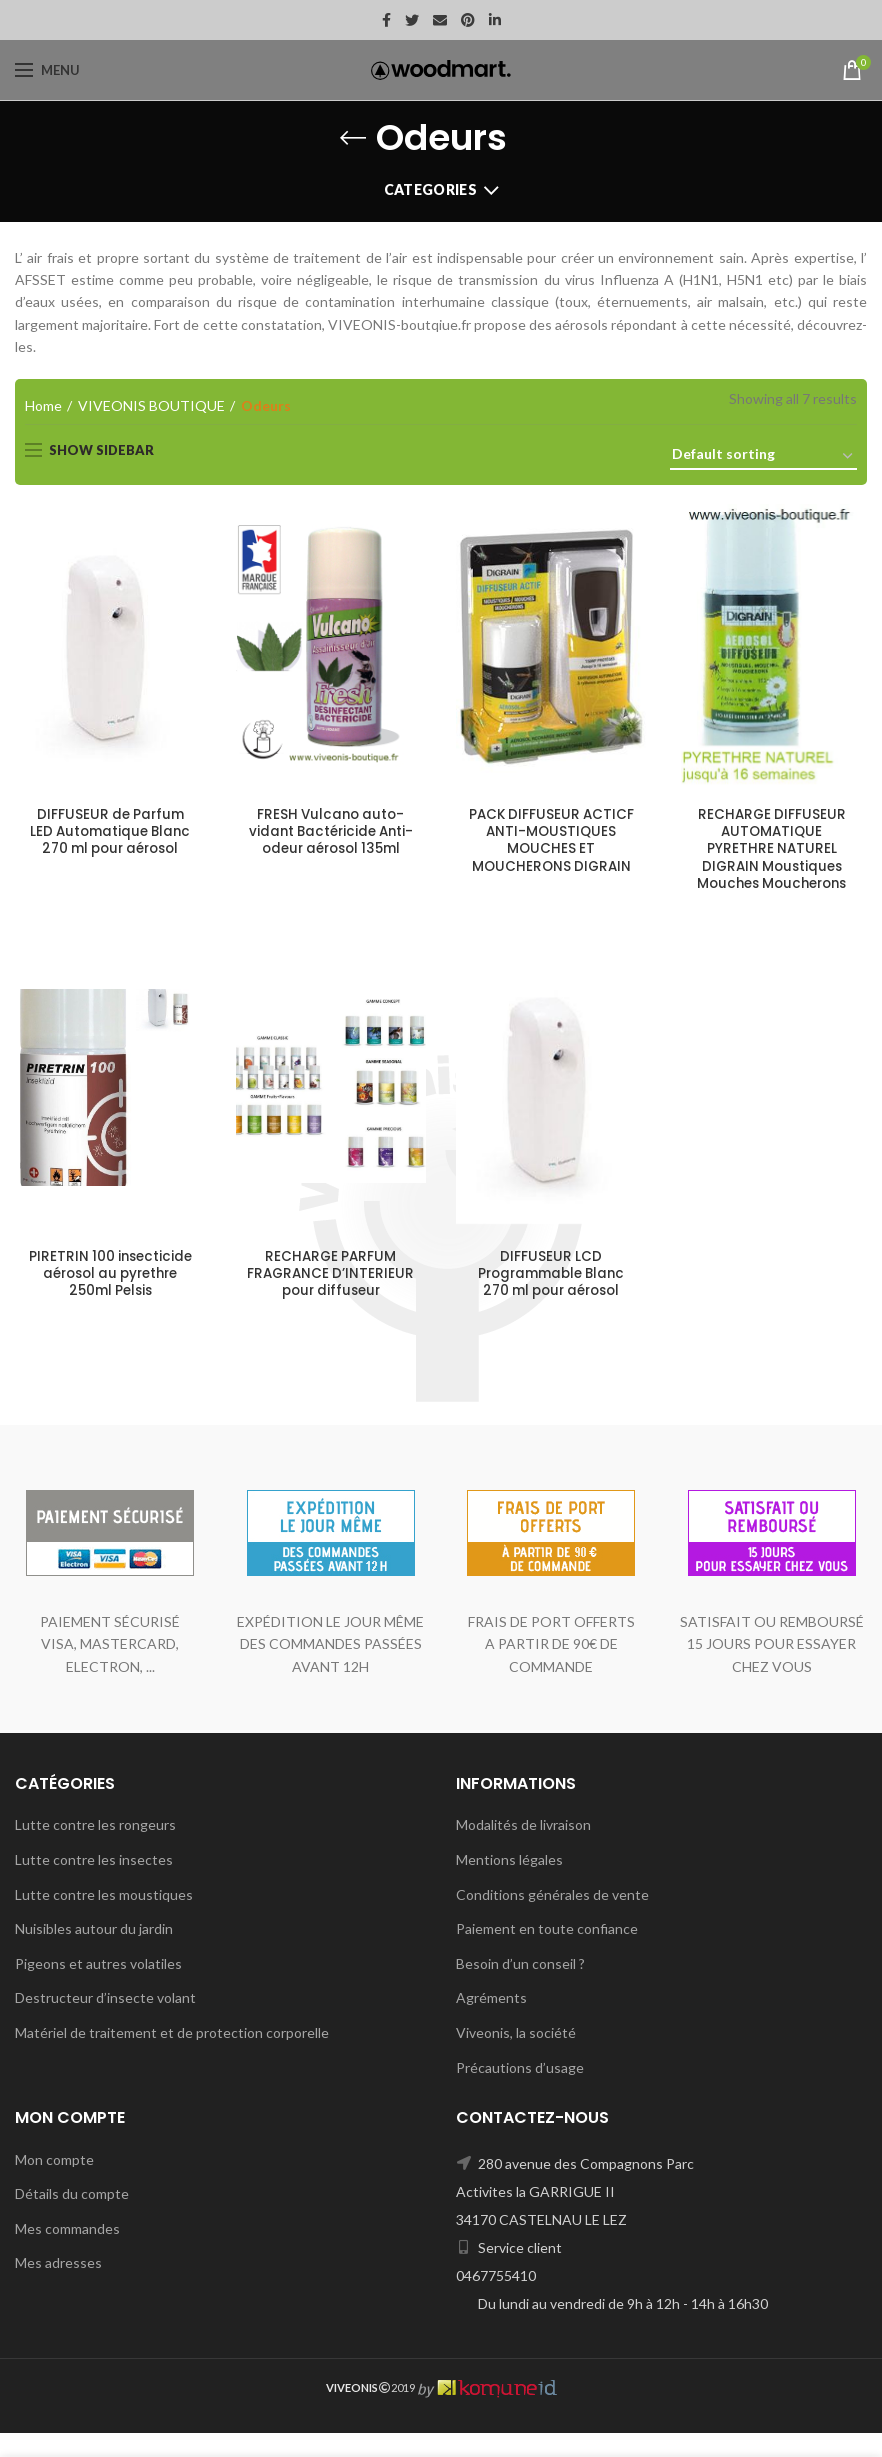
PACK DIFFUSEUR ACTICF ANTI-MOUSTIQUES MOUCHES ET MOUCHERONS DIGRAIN (551, 842)
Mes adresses (58, 2287)
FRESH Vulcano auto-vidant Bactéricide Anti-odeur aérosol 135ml (330, 842)
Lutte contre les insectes (94, 1883)
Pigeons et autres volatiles (98, 1987)
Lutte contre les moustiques (104, 1918)
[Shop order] (763, 457)
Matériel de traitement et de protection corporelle (172, 2056)
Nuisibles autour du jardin (94, 1953)
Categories (430, 189)
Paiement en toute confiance (547, 1953)
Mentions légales (509, 1883)
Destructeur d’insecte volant (105, 2022)
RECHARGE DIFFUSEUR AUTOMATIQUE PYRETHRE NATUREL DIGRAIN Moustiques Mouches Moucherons (771, 851)
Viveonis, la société (516, 2056)
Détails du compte (72, 2218)
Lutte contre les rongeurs (95, 1849)
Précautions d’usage (520, 2091)
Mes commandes (67, 2252)
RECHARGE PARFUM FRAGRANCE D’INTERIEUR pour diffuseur (330, 1287)
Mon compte (54, 2183)
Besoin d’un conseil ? (520, 1987)
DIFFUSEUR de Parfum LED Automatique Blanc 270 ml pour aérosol (110, 833)
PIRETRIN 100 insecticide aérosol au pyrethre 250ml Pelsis (110, 1278)
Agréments (491, 2022)
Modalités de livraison (523, 1849)
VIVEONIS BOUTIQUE (151, 405)
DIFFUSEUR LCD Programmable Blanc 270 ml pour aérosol (551, 1278)
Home (43, 405)
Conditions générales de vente (552, 1918)
